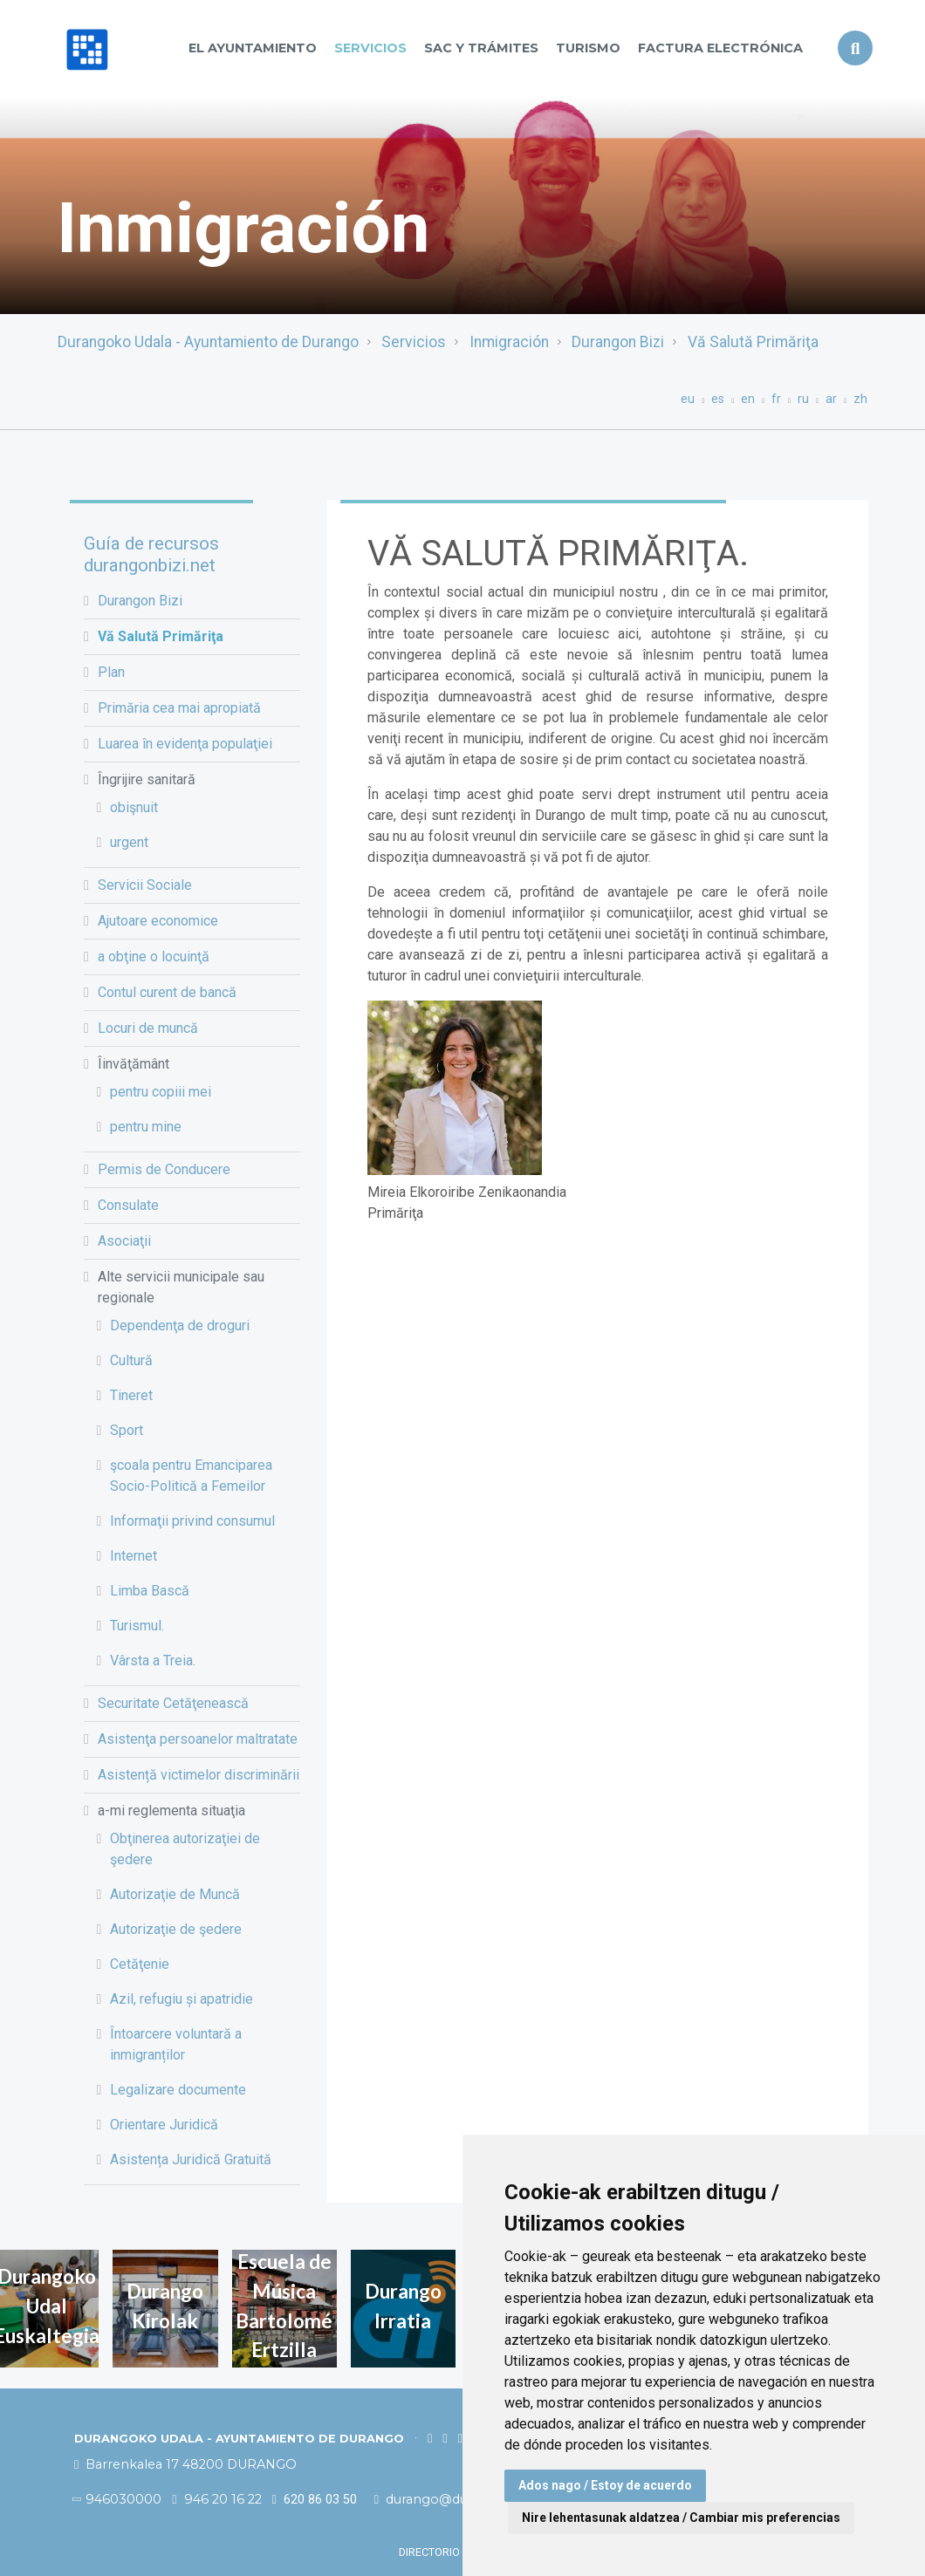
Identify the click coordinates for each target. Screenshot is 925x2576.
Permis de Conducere (164, 1169)
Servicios (370, 48)
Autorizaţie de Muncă (175, 1894)
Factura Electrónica (720, 48)
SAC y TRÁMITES (481, 48)
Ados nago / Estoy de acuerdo (605, 2485)
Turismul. (137, 1625)
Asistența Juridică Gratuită (190, 2159)
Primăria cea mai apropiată (179, 708)
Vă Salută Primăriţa (753, 342)
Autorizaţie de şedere (176, 1929)
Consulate (128, 1205)
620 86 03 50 (314, 2499)
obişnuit (134, 807)
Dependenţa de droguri (180, 1325)
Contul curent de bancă (167, 992)
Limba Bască (149, 1590)
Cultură (131, 1360)
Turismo (588, 48)
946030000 (117, 2499)
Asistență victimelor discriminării (198, 1774)
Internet (133, 1556)
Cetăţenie (139, 1964)
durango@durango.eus (453, 2499)
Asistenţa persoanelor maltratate (198, 1739)
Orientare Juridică (164, 2124)
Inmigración (509, 342)
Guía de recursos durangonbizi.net (151, 554)
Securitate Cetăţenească (173, 1703)
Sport (126, 1430)
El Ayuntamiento (252, 48)
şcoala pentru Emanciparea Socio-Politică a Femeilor (191, 1475)
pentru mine (146, 1126)
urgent (129, 842)
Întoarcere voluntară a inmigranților (176, 2044)
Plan (111, 672)
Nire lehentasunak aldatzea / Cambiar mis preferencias (681, 2518)
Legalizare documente (178, 2089)
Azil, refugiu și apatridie (181, 1999)
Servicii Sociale (145, 885)
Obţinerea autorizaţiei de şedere (185, 1849)
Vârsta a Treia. (152, 1660)
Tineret (131, 1395)
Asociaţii (124, 1241)
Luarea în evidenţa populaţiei (185, 743)
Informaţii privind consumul (192, 1521)
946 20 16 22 (216, 2499)
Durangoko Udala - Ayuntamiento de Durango (208, 342)
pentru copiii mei (160, 1091)
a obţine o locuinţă (153, 956)
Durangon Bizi (618, 342)
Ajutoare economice (158, 920)
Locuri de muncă (148, 1028)
